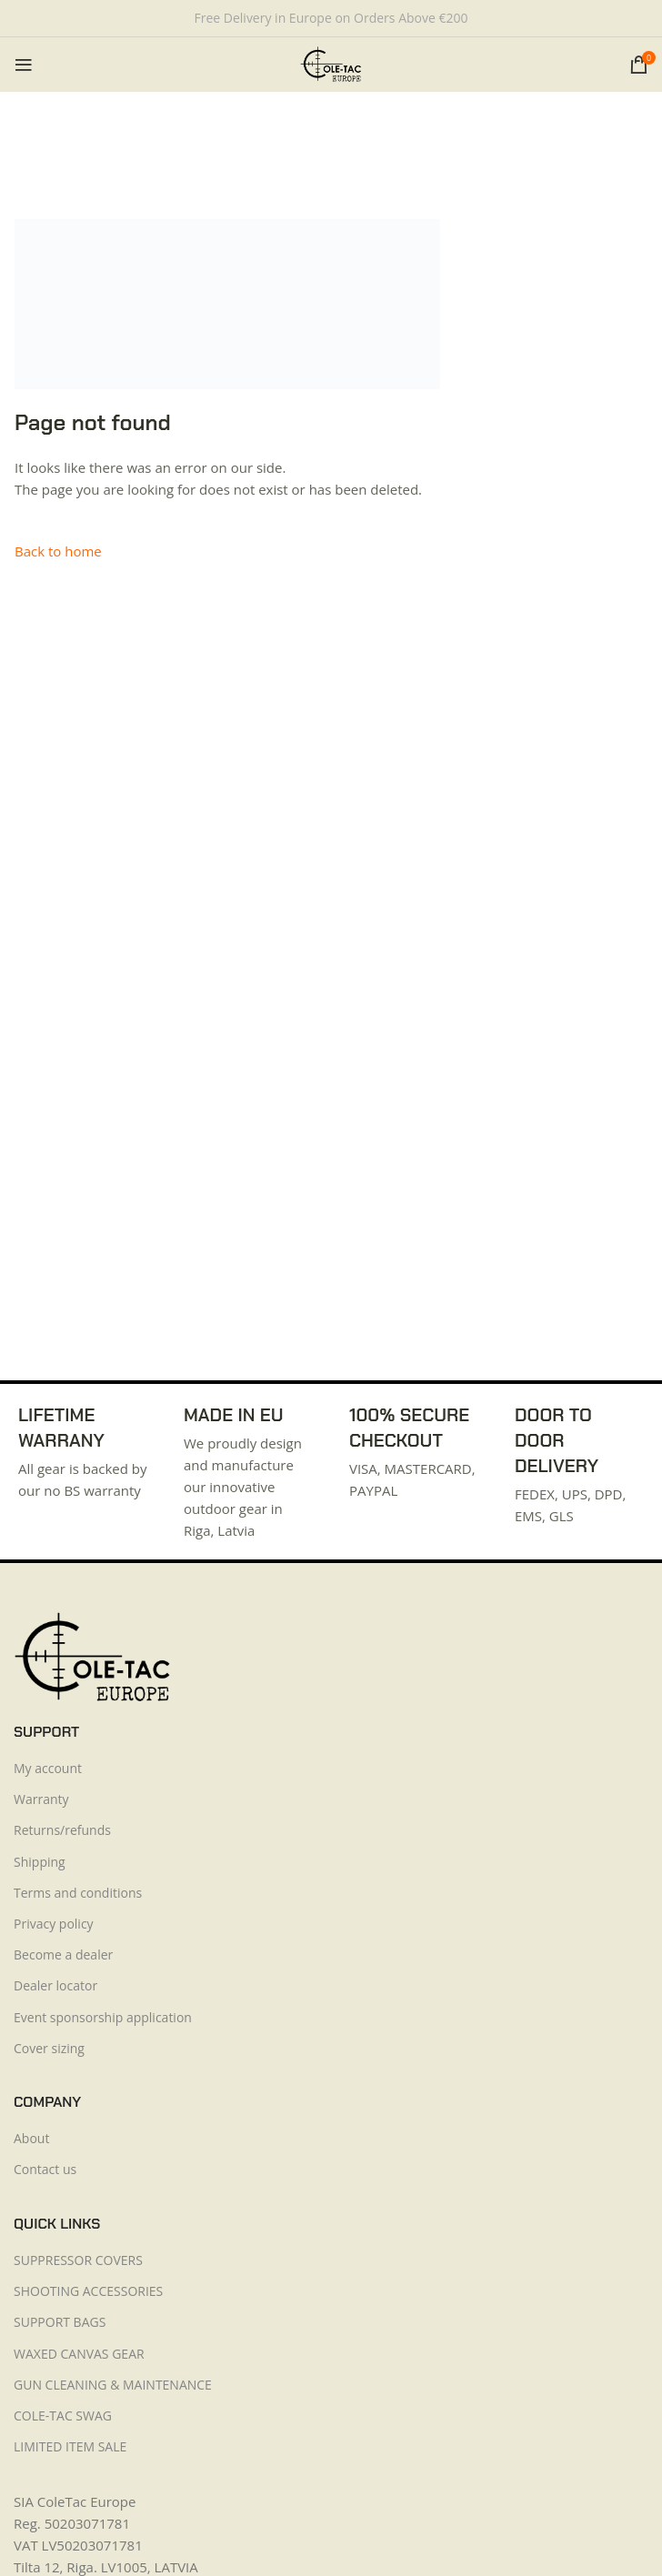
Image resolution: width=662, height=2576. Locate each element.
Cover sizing (49, 2048)
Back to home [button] (58, 551)
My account (48, 1768)
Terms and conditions (78, 1892)
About (31, 2138)
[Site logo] (331, 63)
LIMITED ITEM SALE (70, 2446)
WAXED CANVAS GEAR (79, 2353)
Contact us (45, 2169)
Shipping (39, 1861)
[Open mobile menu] (23, 64)
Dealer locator (55, 1985)
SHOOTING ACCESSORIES (88, 2291)
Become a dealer (63, 1954)
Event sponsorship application (103, 2017)
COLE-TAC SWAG (63, 2415)
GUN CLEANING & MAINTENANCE (113, 2384)
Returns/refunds (62, 1830)
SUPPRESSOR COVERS (78, 2260)
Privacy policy (54, 1923)
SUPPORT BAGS (59, 2321)
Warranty (41, 1799)
